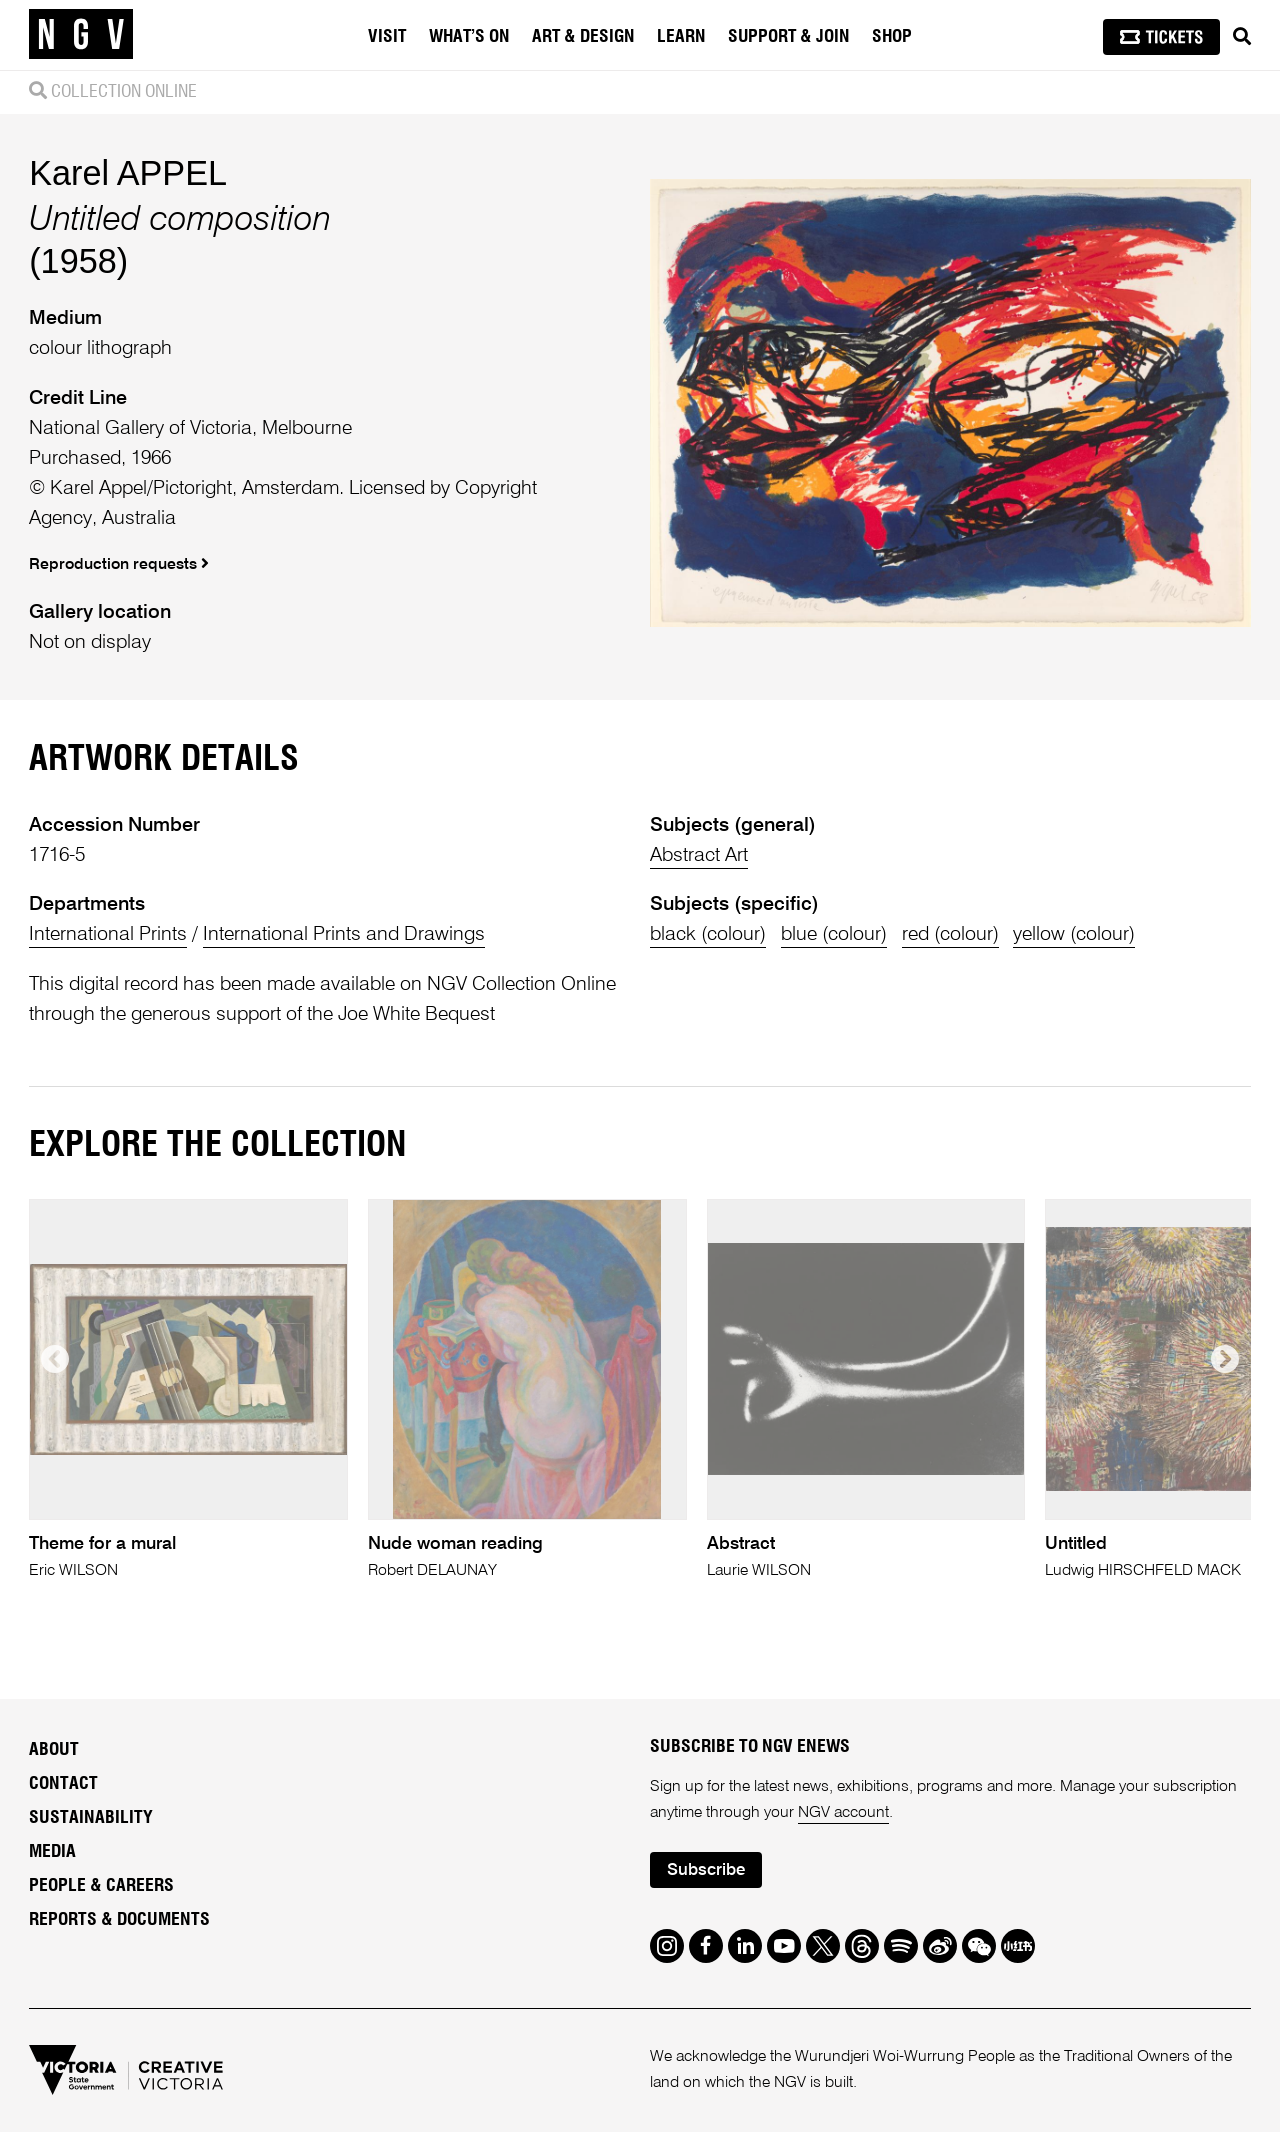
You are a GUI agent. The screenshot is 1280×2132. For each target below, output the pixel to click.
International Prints (108, 934)
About (54, 1750)
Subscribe (706, 1870)
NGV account (843, 1813)
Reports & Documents (119, 1920)
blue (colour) (834, 934)
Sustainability (91, 1818)
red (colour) (950, 934)
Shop (892, 37)
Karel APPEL (128, 173)
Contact (63, 1784)
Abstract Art (699, 855)
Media (52, 1852)
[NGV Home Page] (81, 35)
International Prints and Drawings (344, 934)
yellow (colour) (1074, 934)
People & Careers (101, 1886)
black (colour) (708, 934)
